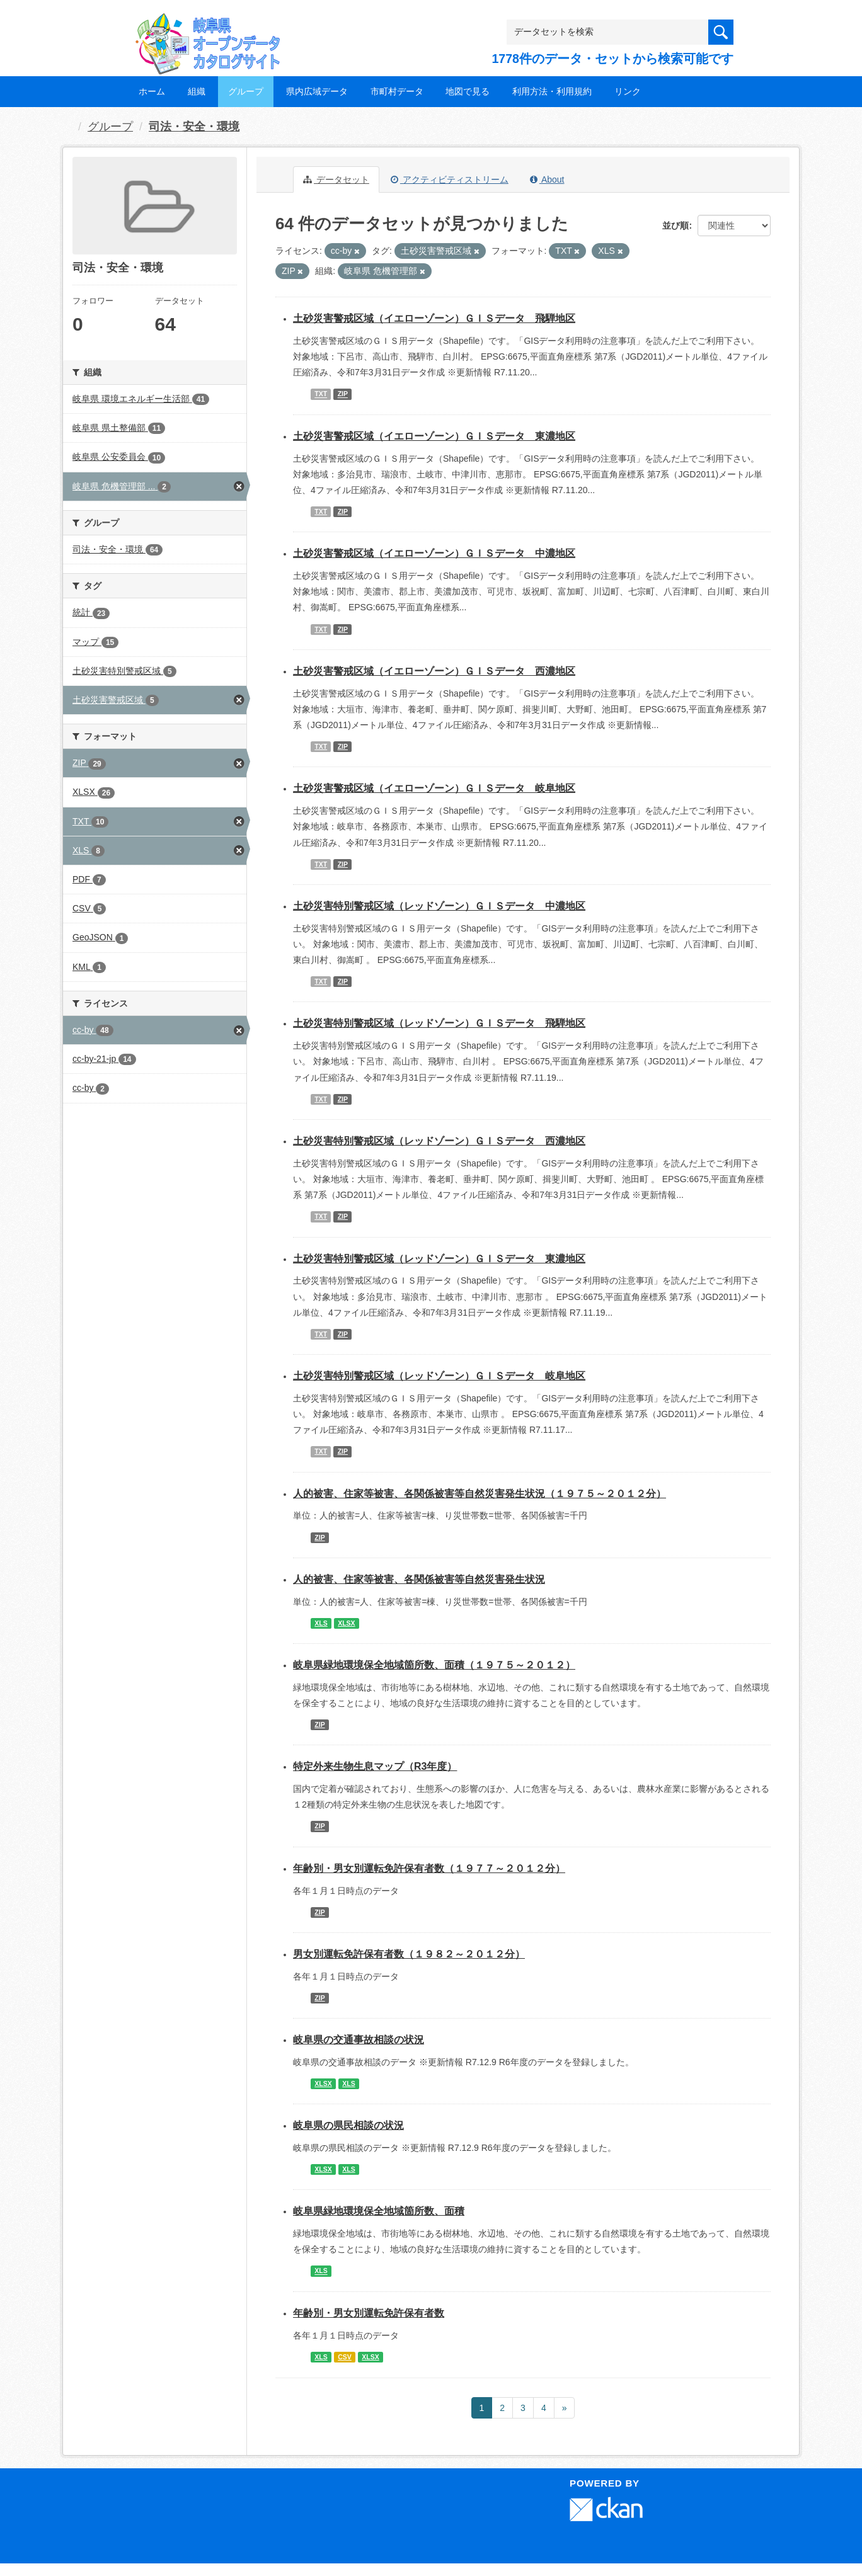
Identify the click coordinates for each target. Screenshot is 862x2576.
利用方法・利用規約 (552, 91)
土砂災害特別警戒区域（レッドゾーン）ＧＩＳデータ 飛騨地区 (439, 1023)
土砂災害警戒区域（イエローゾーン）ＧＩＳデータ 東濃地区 (434, 436)
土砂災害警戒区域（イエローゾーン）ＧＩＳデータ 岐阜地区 (434, 788)
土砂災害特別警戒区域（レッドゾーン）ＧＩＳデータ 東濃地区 (439, 1258)
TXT (320, 394)
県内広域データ (317, 91)
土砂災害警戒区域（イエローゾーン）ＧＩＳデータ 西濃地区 (434, 671)
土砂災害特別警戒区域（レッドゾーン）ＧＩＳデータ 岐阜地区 (439, 1376)
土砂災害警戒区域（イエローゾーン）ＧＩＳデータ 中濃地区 (434, 553)
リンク (627, 91)
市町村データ (397, 91)
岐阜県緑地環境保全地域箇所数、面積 (378, 2211)
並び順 (675, 225)
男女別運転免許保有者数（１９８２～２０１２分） (409, 1954)
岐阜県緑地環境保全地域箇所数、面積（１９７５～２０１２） (434, 1665)
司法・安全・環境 (194, 126)
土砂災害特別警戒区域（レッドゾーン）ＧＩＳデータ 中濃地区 (439, 906)
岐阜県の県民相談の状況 (348, 2125)
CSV (345, 2357)
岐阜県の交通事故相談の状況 (358, 2039)
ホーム (152, 91)
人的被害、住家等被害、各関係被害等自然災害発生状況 (419, 1579)
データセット (336, 179)
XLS (320, 1623)
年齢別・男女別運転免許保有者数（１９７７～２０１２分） (429, 1868)
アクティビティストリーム (450, 179)
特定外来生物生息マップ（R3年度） (375, 1766)
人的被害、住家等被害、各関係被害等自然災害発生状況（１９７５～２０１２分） (479, 1493)
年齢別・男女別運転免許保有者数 (368, 2313)
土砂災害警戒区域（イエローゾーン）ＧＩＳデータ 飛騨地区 (434, 318)
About (547, 179)
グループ (245, 91)
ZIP (343, 394)
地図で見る (467, 91)
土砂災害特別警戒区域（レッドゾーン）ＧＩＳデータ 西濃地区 (439, 1141)
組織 (196, 91)
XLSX (346, 1623)
